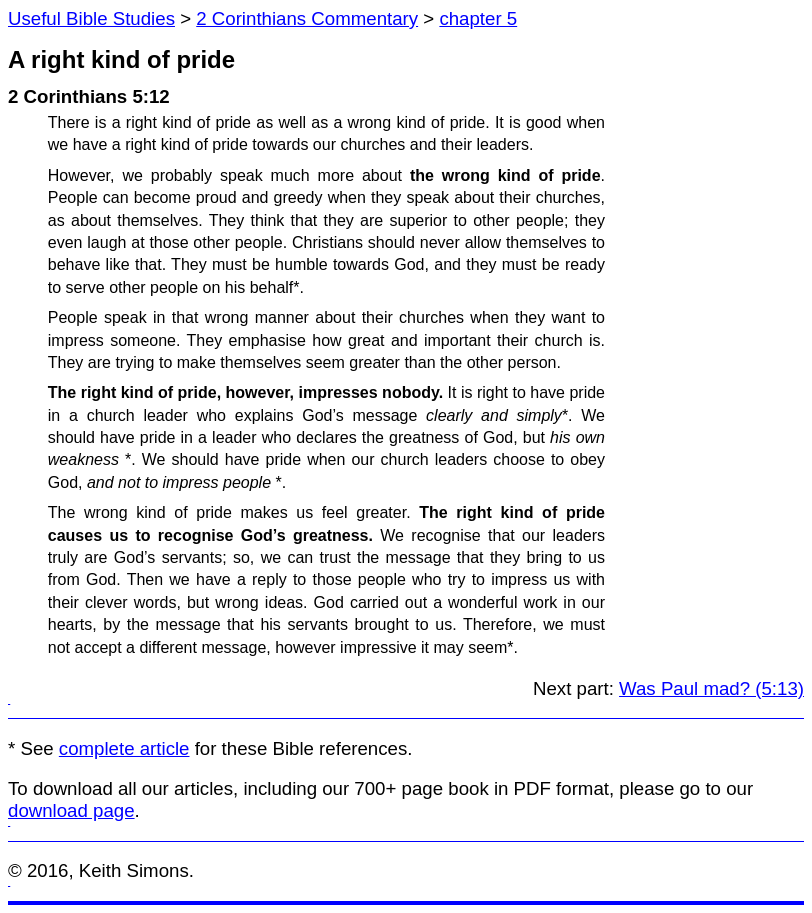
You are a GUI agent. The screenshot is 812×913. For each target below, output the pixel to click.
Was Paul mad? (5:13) (711, 688)
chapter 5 (478, 18)
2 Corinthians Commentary (307, 18)
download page (71, 810)
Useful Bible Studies (91, 18)
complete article (124, 748)
